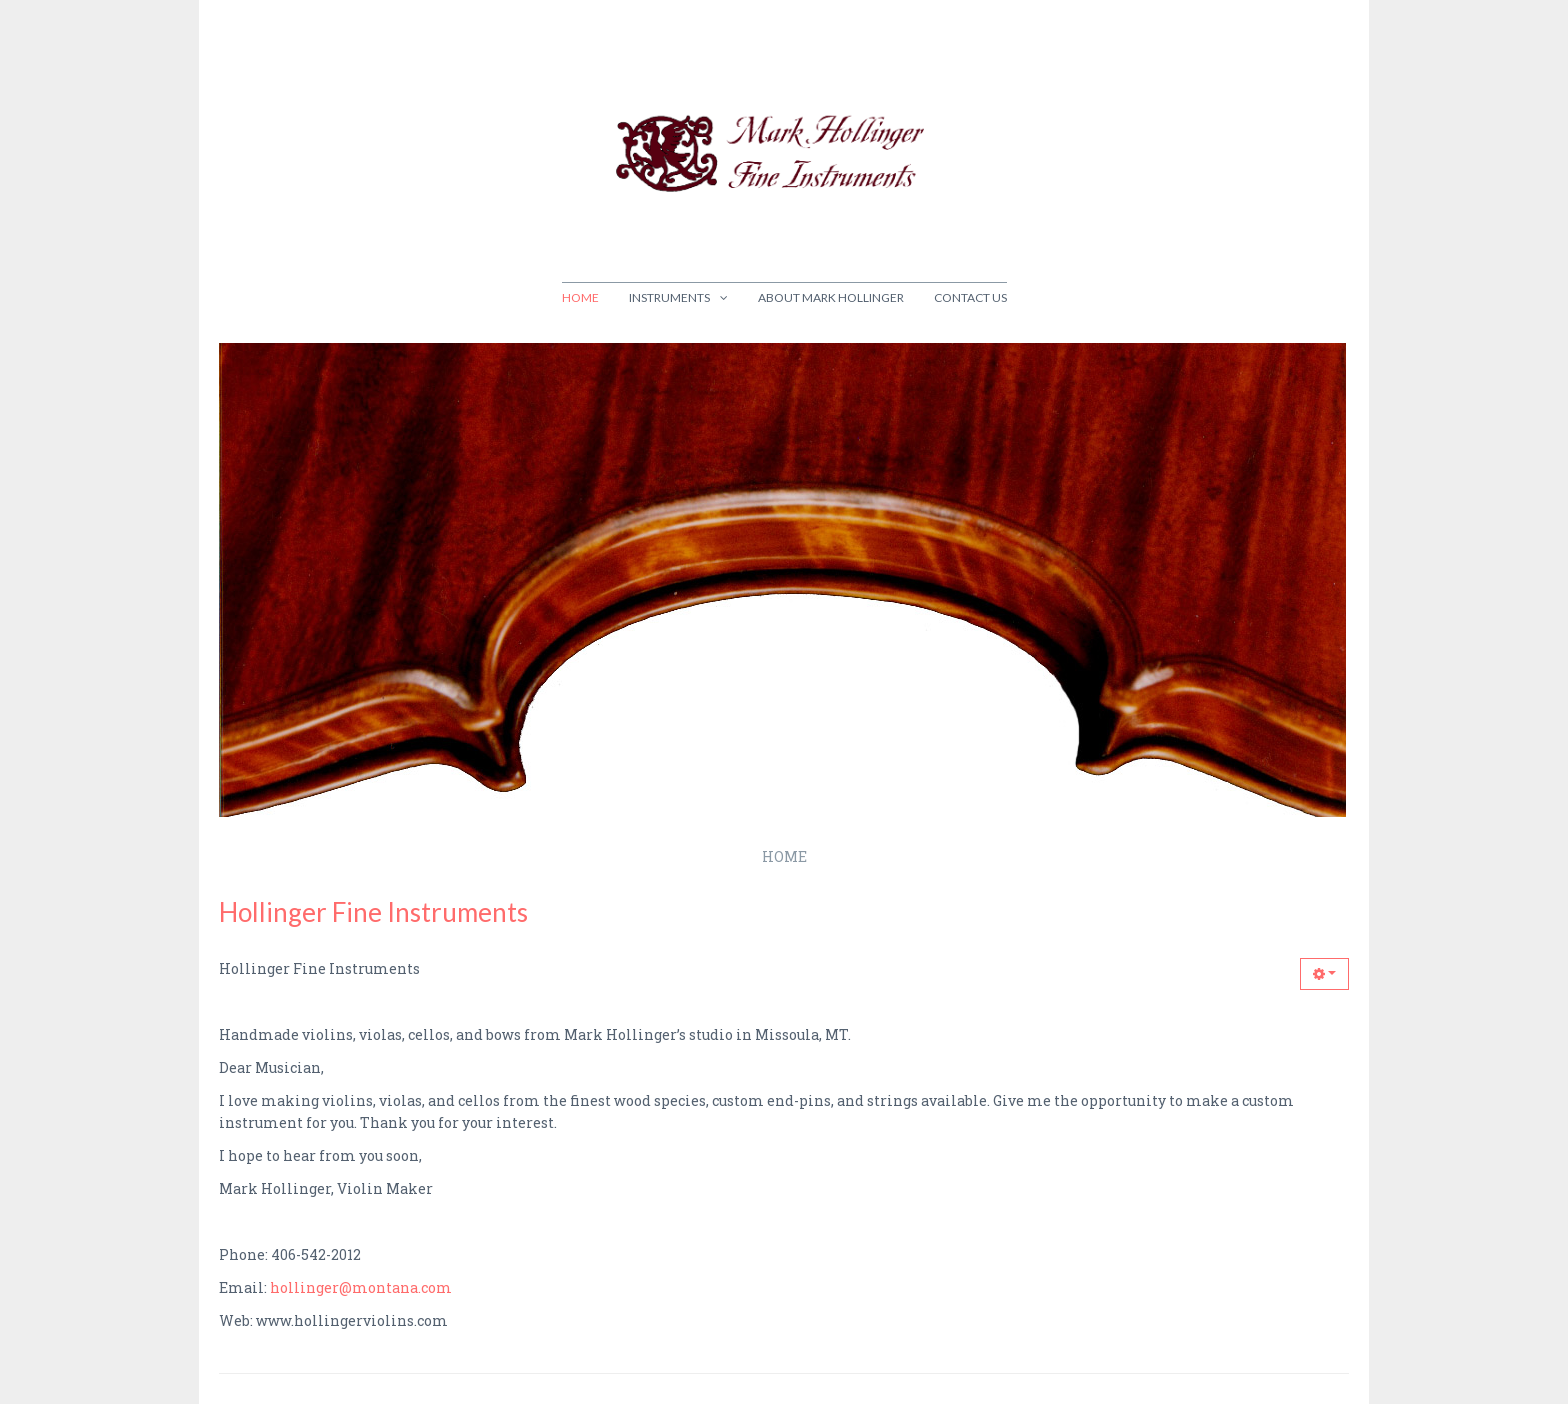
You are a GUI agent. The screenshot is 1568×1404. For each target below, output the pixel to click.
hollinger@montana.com (361, 1287)
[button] (1324, 974)
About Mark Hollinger (831, 297)
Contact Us (970, 297)
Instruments (669, 297)
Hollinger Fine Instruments (373, 912)
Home (580, 297)
